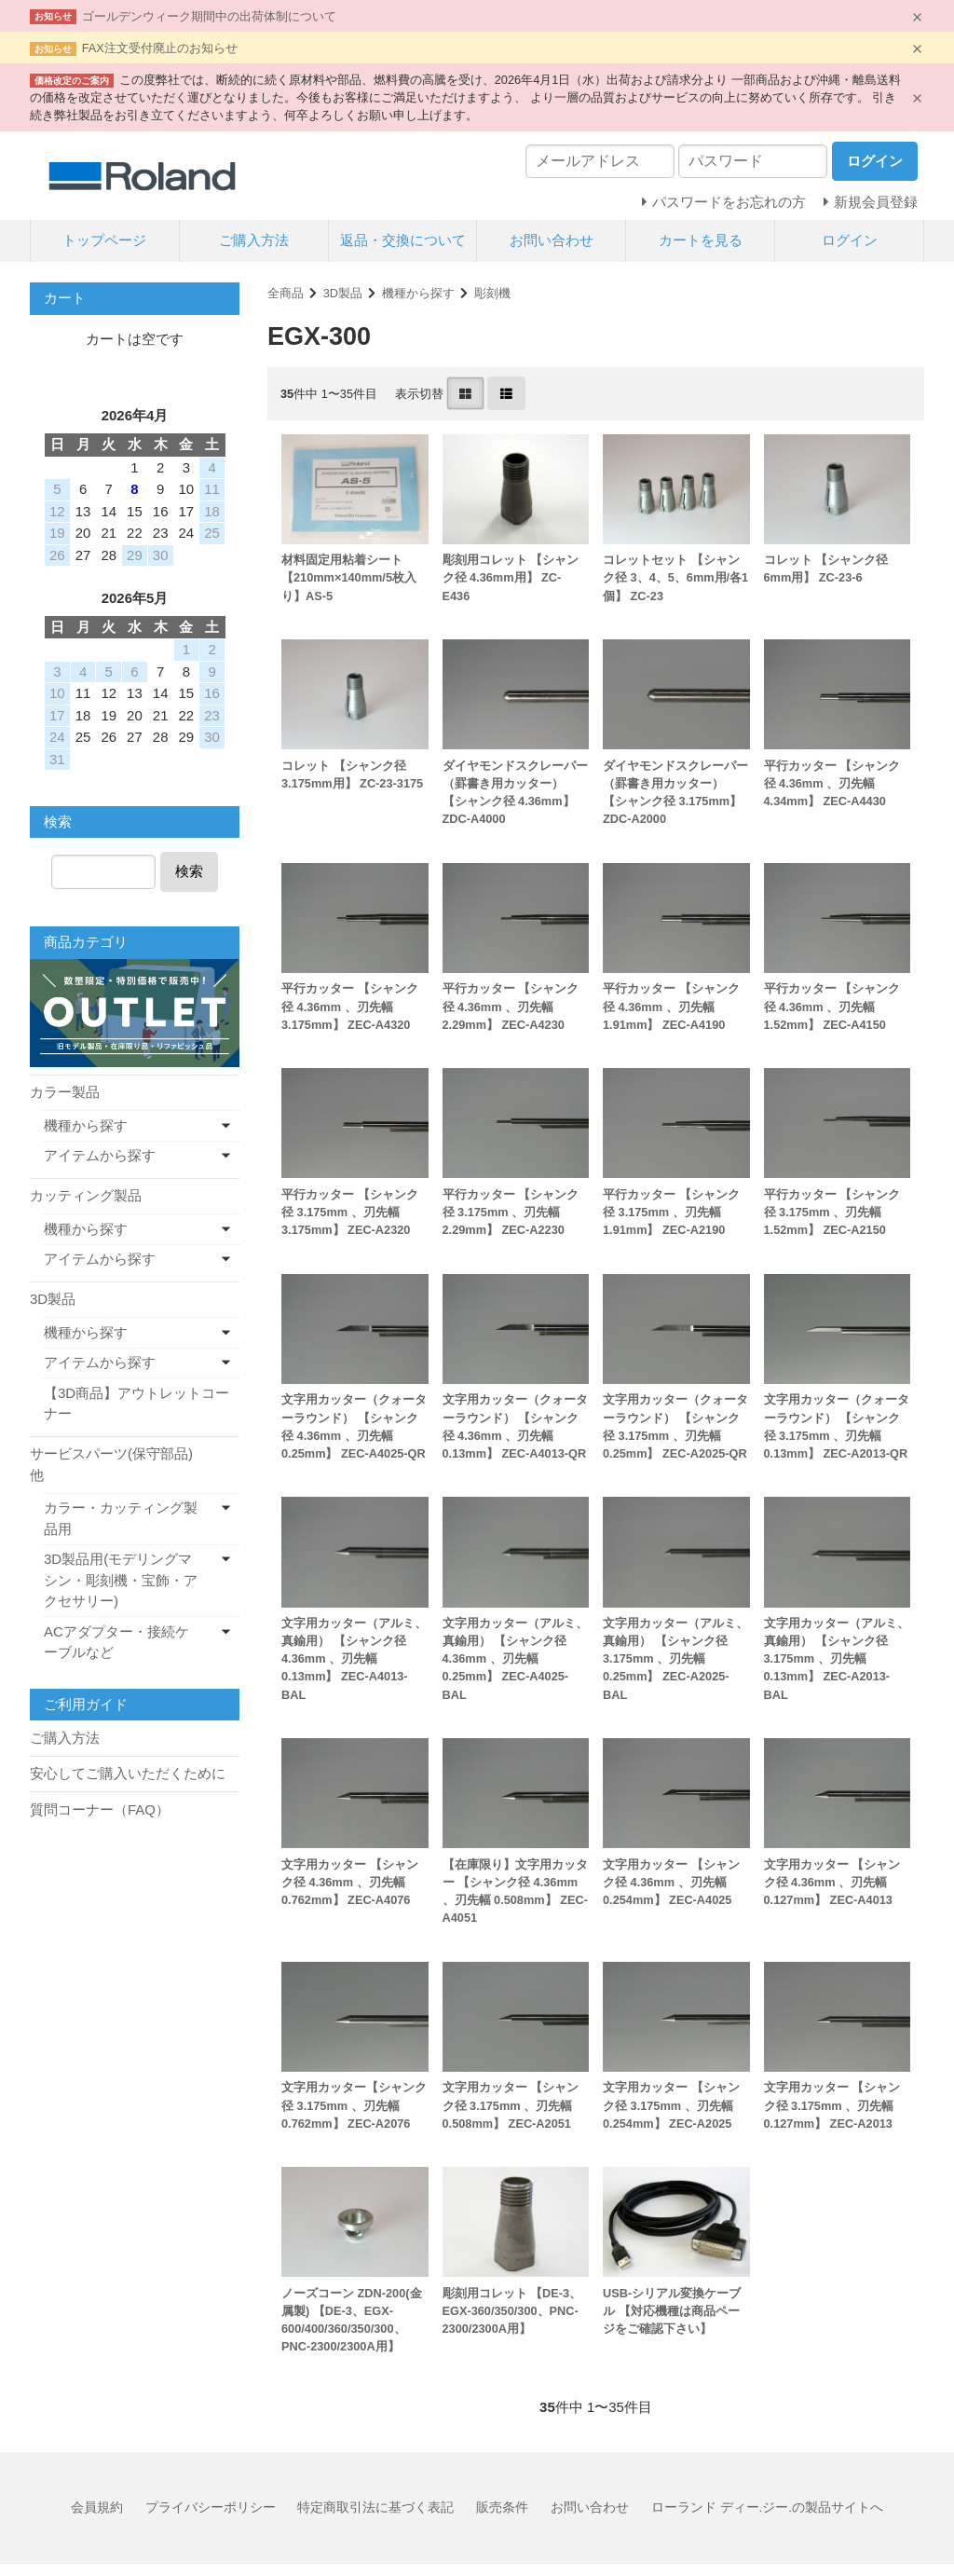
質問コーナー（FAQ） (100, 1809)
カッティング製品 (86, 1195)
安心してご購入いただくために (127, 1773)
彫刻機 (492, 293)
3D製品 (342, 293)
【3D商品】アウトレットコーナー (136, 1403)
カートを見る (701, 240)
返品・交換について (403, 240)
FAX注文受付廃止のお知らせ (160, 48)
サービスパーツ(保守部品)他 (111, 1464)
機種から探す (418, 293)
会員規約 (97, 2507)
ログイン (850, 240)
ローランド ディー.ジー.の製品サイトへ (767, 2507)
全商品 (285, 293)
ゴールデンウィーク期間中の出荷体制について (209, 16)
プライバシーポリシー (210, 2507)
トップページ (104, 240)
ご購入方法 (254, 240)
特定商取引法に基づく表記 (375, 2507)
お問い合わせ (551, 240)
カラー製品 (65, 1092)
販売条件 (502, 2507)
